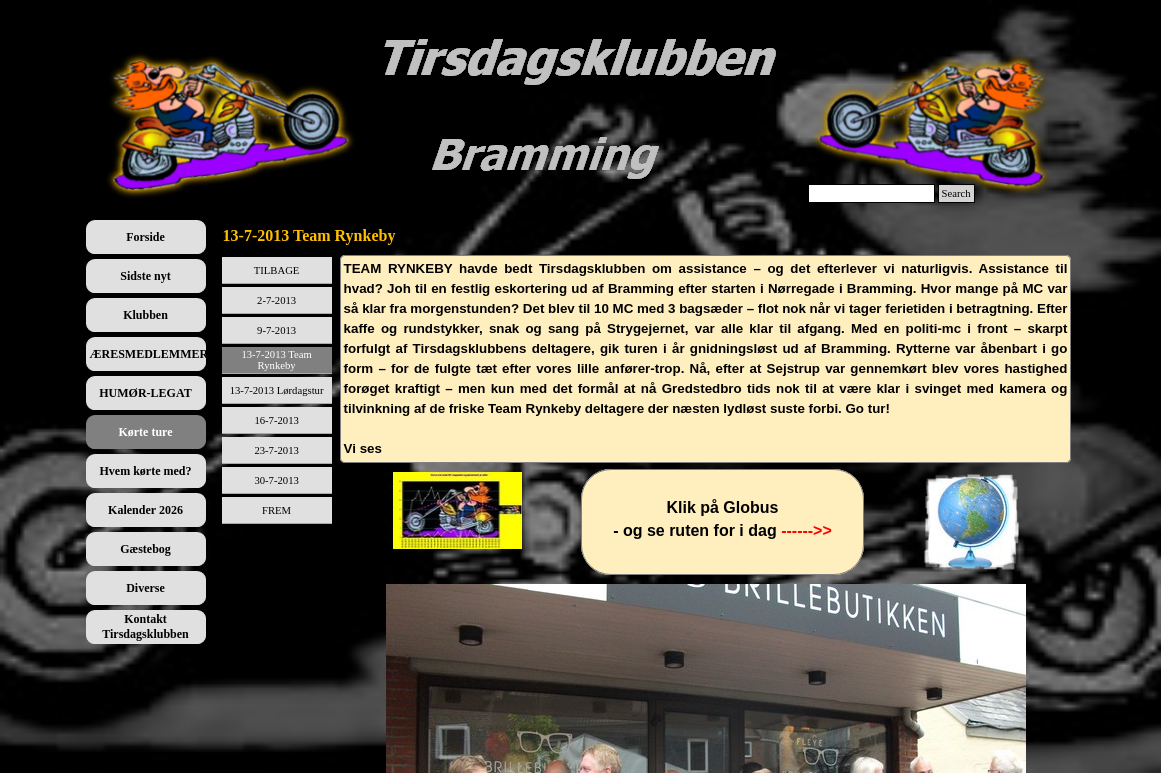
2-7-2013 (276, 300)
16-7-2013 (276, 420)
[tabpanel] (706, 359)
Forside (145, 237)
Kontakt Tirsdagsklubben (145, 626)
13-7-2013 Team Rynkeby (276, 360)
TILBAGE (277, 270)
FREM (276, 510)
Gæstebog (145, 549)
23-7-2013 (276, 450)
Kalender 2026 (145, 510)
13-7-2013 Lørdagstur (277, 390)
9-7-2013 (276, 330)
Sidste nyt (145, 276)
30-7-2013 (276, 480)
